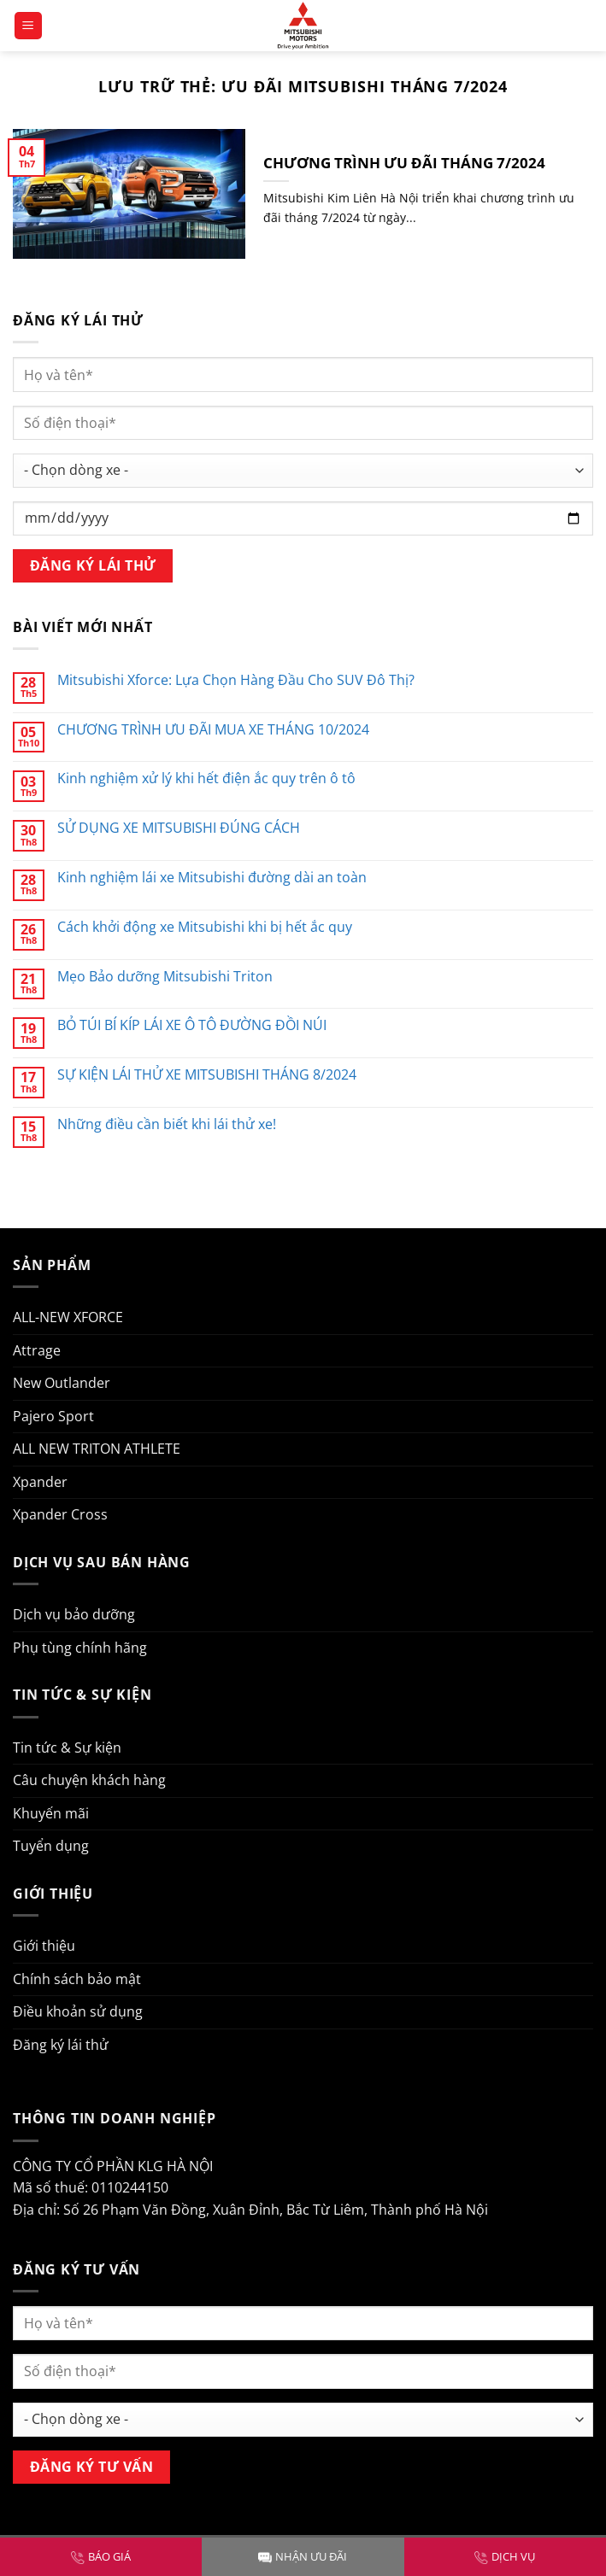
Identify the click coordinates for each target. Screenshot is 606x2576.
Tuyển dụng (51, 1845)
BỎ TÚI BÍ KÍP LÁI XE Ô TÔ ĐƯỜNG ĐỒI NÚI (192, 1025)
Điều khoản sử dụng (78, 2011)
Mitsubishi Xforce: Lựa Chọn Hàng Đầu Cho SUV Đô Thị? (236, 680)
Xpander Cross (60, 1514)
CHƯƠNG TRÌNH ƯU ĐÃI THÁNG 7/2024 (404, 163)
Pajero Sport (53, 1416)
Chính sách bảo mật (77, 1979)
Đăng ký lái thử (61, 2044)
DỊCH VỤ (504, 2556)
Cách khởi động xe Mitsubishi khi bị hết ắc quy (204, 927)
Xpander (40, 1481)
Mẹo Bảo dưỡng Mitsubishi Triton (165, 977)
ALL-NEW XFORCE (68, 1317)
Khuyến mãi (51, 1813)
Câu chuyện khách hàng (89, 1780)
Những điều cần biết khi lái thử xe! (166, 1124)
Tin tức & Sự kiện (67, 1747)
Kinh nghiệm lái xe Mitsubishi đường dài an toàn (212, 877)
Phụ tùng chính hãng (80, 1647)
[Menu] (29, 26)
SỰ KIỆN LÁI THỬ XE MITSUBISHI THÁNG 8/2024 (206, 1075)
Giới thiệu (44, 1945)
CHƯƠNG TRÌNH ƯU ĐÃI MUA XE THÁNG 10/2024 (213, 730)
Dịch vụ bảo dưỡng (74, 1614)
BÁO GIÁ (101, 2556)
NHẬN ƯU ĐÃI (302, 2556)
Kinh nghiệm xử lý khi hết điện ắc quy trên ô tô (206, 778)
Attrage (37, 1350)
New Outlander (61, 1382)
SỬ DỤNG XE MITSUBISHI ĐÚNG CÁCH (178, 828)
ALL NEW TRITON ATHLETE (96, 1448)
